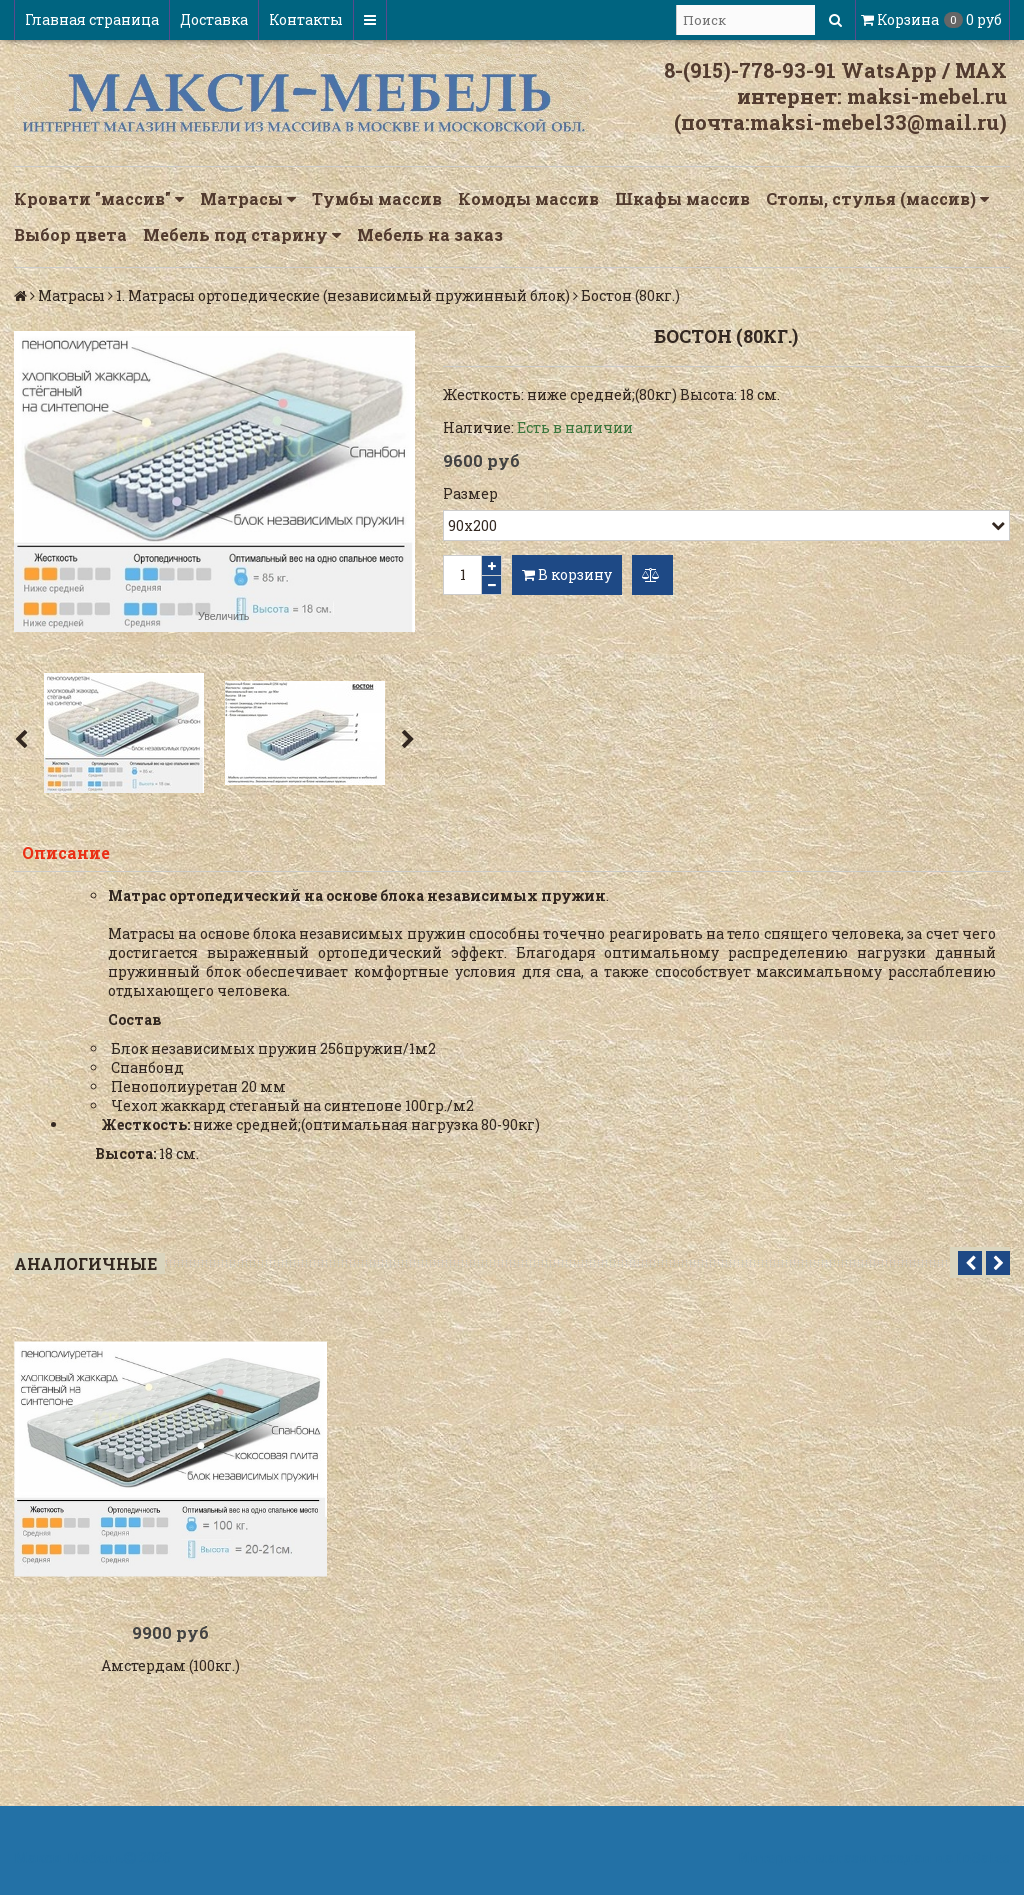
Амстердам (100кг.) (170, 1665)
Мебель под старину (242, 235)
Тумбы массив (377, 198)
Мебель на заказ (430, 234)
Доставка (214, 19)
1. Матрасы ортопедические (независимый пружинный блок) (343, 295)
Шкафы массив (682, 198)
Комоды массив (528, 198)
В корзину (567, 574)
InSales (983, 1857)
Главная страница (92, 19)
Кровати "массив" (99, 199)
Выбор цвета (70, 234)
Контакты (306, 19)
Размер (470, 493)
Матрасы (248, 199)
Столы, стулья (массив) (877, 199)
